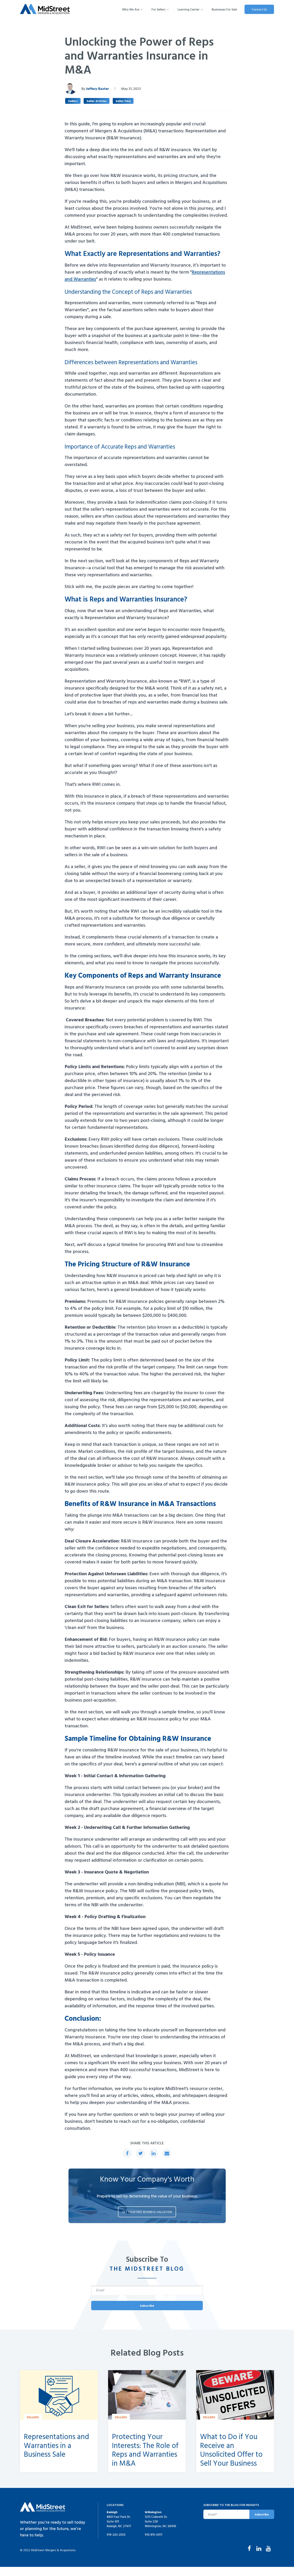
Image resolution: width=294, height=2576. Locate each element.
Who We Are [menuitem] (132, 9)
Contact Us (259, 9)
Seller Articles (97, 101)
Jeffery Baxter (97, 88)
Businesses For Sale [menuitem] (224, 9)
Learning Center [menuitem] (190, 9)
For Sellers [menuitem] (160, 9)
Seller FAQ (123, 101)
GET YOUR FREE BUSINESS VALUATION (147, 2215)
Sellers (72, 101)
